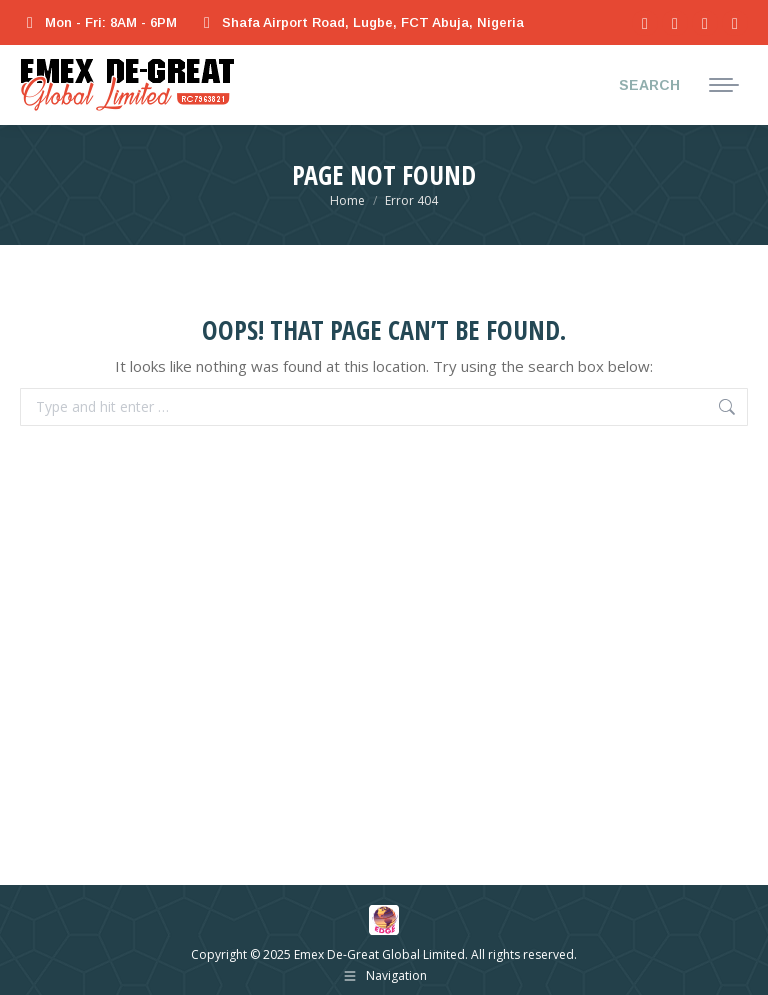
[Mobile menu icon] (724, 85)
